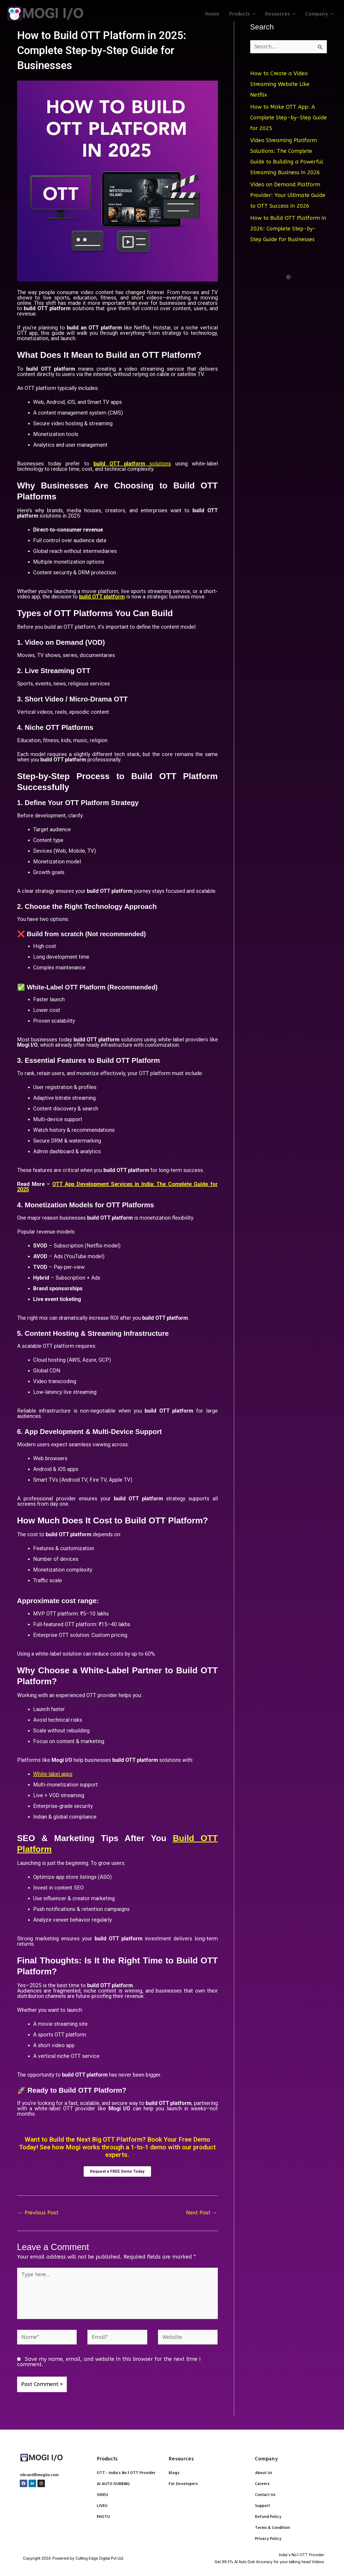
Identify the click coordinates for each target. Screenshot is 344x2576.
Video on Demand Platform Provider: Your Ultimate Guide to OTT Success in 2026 (287, 195)
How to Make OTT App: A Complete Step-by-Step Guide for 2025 (288, 117)
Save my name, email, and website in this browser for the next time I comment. (109, 2362)
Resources (280, 13)
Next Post (201, 2213)
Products (242, 13)
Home (212, 13)
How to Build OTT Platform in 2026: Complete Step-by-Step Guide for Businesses (288, 228)
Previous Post (38, 2213)
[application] (253, 13)
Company (319, 13)
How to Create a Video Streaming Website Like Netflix (280, 84)
